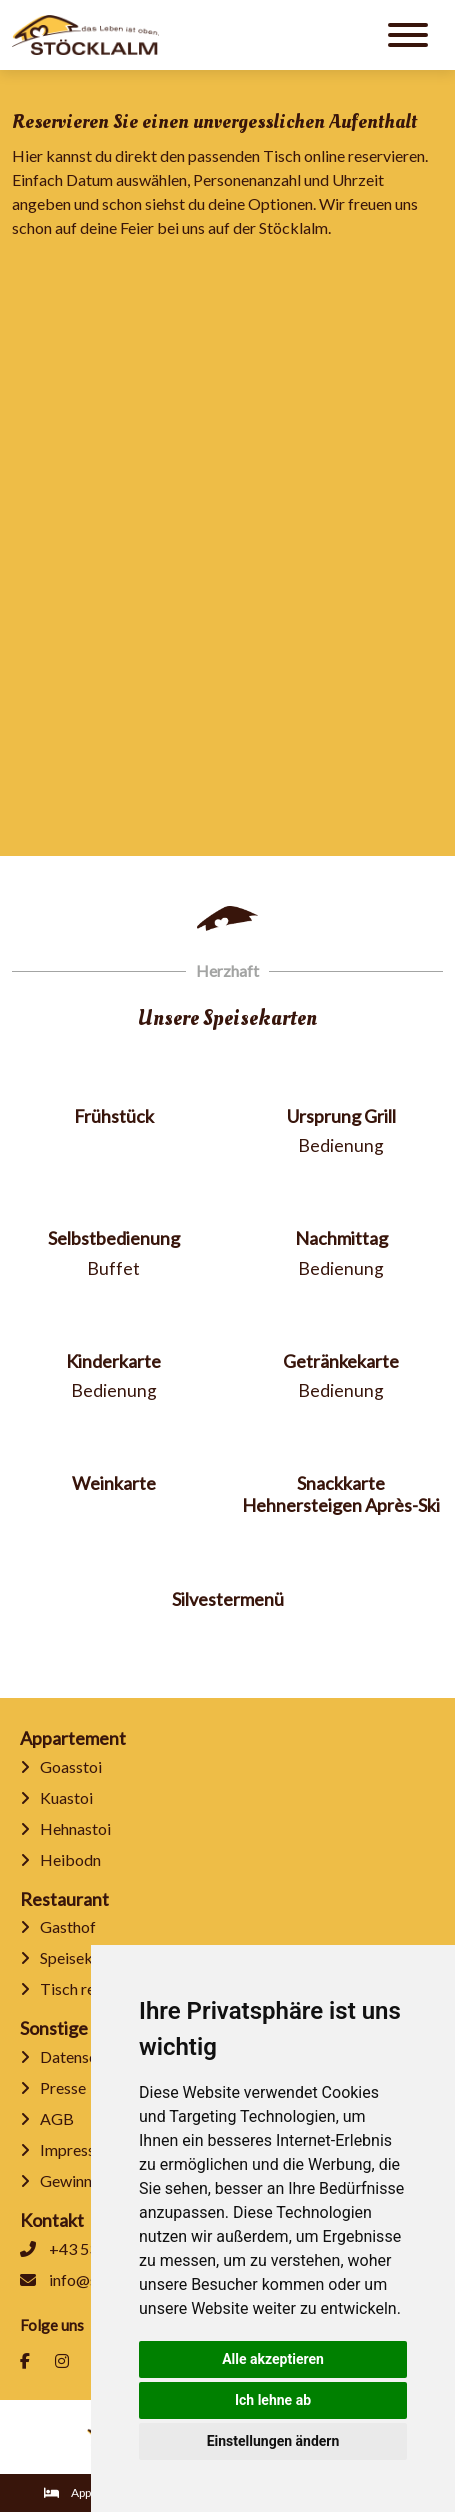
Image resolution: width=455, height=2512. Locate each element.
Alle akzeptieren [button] (273, 2359)
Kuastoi (56, 1797)
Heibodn (60, 1859)
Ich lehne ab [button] (273, 2400)
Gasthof (58, 1926)
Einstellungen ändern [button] (273, 2441)
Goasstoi (61, 1766)
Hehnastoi (65, 1828)
